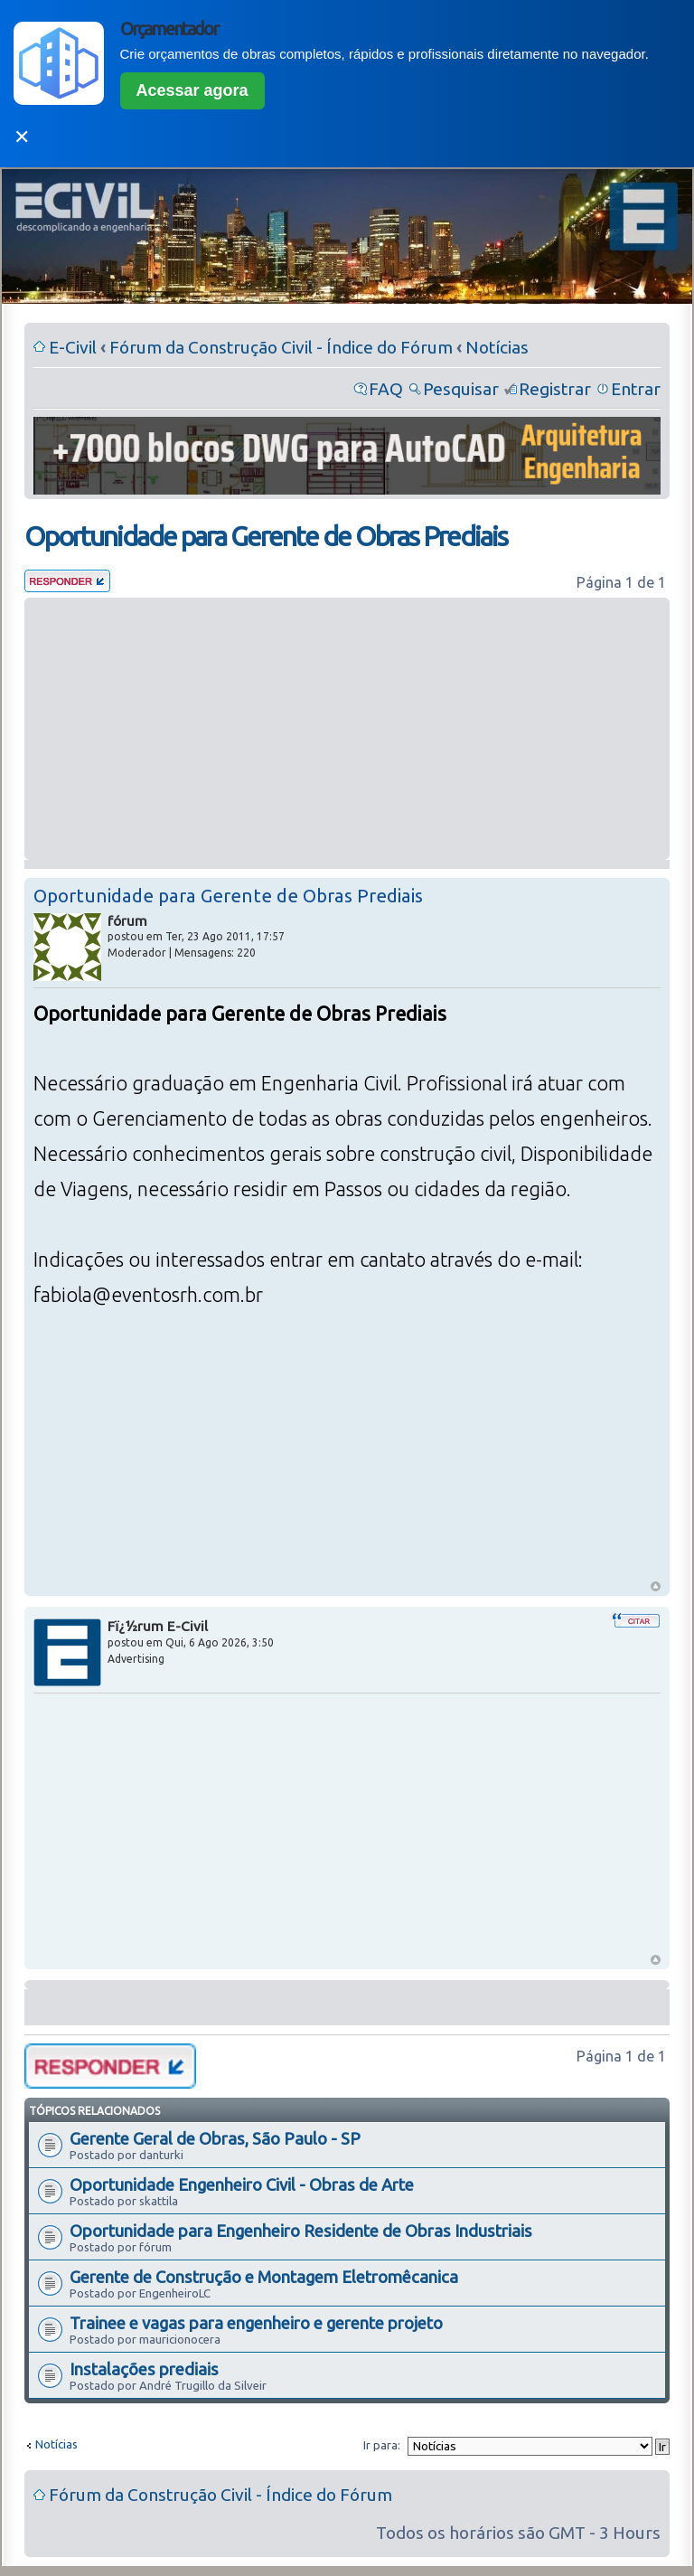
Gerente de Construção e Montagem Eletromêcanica (264, 2277)
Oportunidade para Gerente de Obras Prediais (265, 536)
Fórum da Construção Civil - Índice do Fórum (281, 347)
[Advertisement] (347, 728)
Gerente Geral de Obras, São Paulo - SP (215, 2138)
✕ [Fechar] (22, 137)
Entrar (636, 389)
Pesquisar (461, 389)
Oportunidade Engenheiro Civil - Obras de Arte (242, 2184)
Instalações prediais (144, 2369)
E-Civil (73, 347)
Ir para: (381, 2445)
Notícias (497, 347)
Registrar (555, 389)
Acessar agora (192, 90)
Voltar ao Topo (656, 1586)
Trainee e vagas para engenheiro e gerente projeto (256, 2323)
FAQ (386, 389)
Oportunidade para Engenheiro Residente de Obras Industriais (301, 2231)
